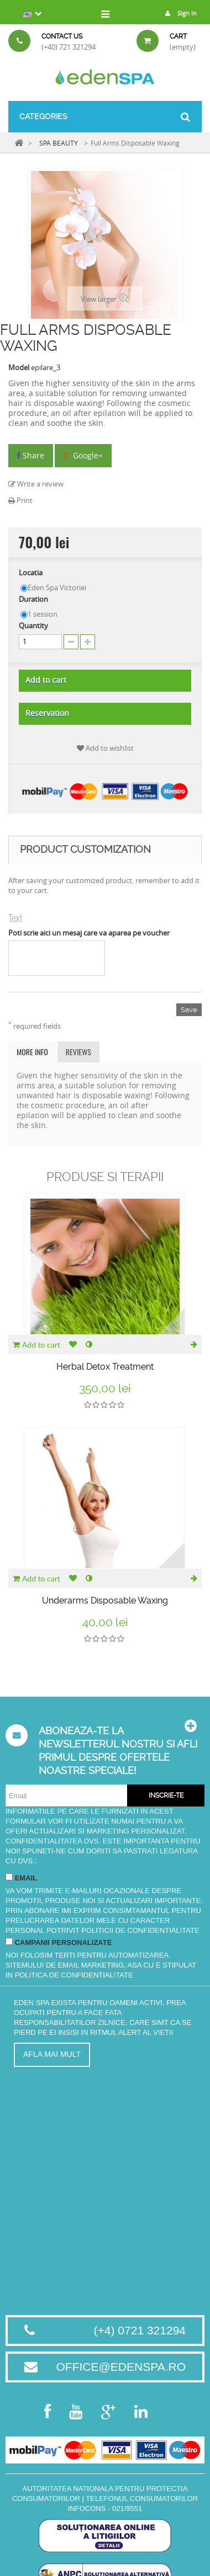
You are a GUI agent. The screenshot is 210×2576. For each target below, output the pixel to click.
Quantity (33, 625)
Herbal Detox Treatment (105, 1366)
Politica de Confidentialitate (74, 1975)
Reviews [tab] (78, 1051)
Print (20, 500)
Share (30, 455)
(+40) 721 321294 (68, 47)
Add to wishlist (105, 748)
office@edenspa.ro (121, 2366)
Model (18, 367)
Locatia (31, 573)
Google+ (83, 455)
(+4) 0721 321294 (140, 2330)
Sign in (178, 13)
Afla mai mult (52, 2054)
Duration (34, 599)
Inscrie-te (166, 1795)
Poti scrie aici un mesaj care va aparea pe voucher (89, 933)
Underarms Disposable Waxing (105, 1600)
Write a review (36, 484)
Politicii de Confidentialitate (140, 1930)
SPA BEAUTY (58, 142)
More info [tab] (32, 1051)
